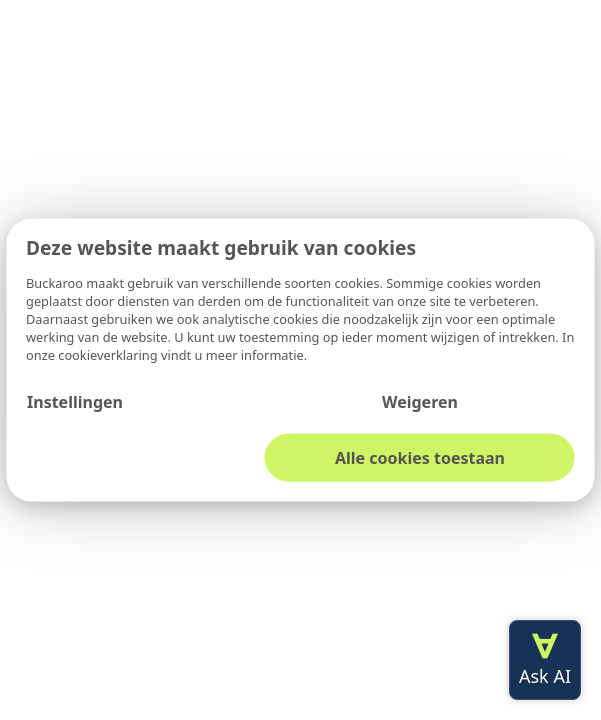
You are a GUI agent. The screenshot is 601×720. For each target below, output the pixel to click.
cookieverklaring (109, 354)
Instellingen (75, 401)
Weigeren (420, 401)
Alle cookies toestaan (420, 457)
